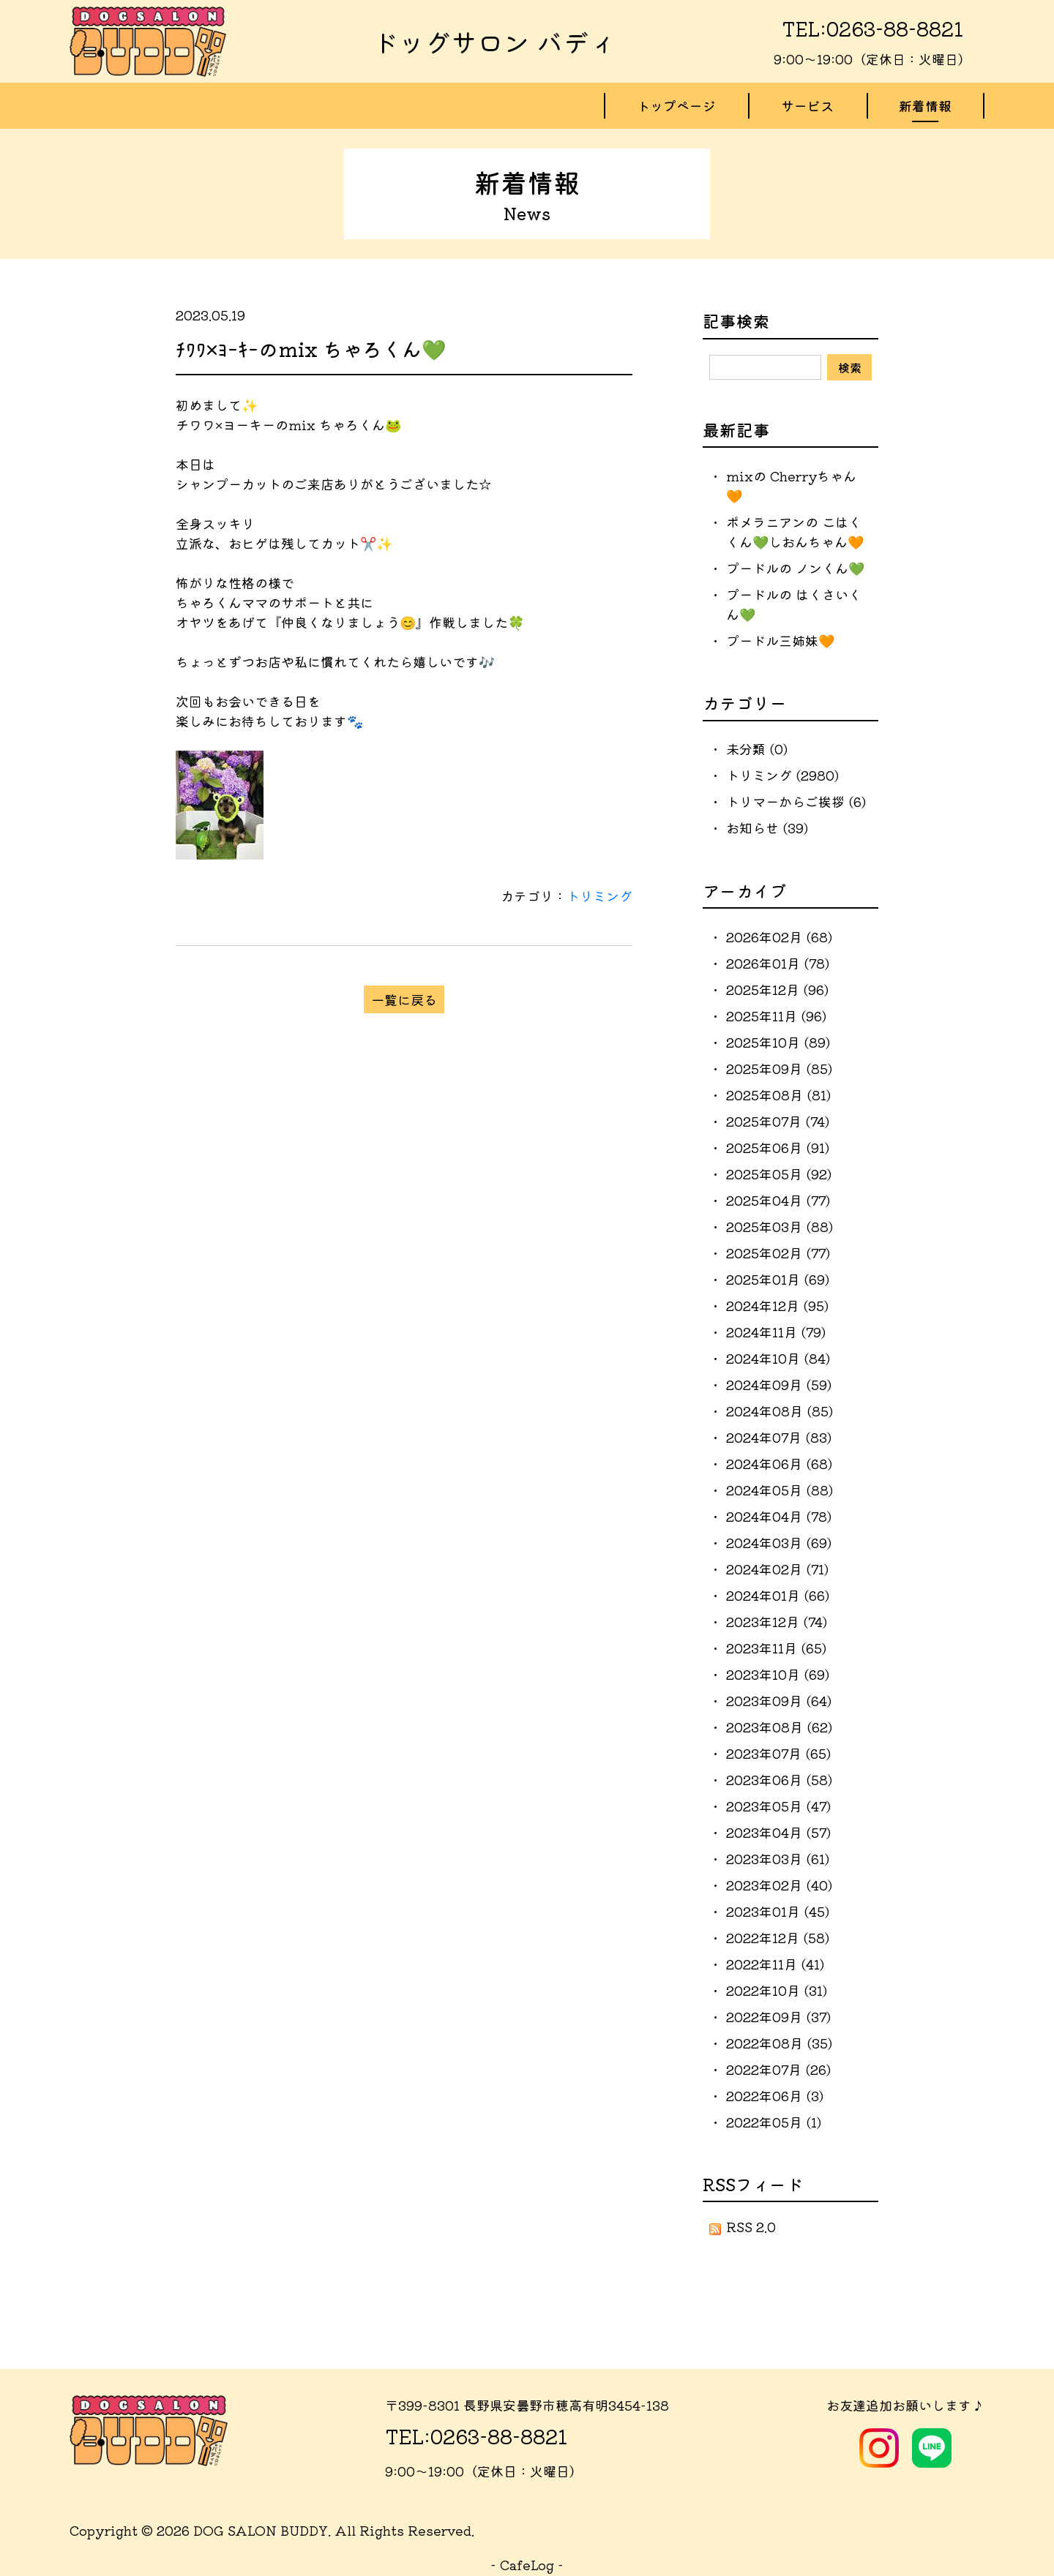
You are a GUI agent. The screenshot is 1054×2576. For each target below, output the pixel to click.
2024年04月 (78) (778, 1516)
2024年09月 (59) (778, 1384)
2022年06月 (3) (774, 2096)
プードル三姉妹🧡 (780, 640)
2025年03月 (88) (779, 1226)
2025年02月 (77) (778, 1253)
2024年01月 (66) (777, 1595)
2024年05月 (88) (779, 1490)
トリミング (599, 896)
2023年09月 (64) (778, 1701)
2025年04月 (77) (778, 1200)
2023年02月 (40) (779, 1885)
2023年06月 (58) (779, 1780)
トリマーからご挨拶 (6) (796, 802)
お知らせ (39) (767, 828)
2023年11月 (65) (776, 1648)
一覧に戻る (404, 1000)
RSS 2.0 (742, 2227)
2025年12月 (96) (777, 989)
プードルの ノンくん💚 (795, 568)
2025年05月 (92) (778, 1174)
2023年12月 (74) (776, 1621)
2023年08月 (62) (779, 1727)
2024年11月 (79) (776, 1332)
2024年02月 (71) (777, 1569)
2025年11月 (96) (776, 1016)
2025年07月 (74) (777, 1121)
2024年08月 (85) (779, 1411)
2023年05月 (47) (778, 1806)
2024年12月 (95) (777, 1305)
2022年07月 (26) (778, 2069)
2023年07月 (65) (778, 1753)
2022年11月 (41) (775, 1964)
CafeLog (527, 2565)
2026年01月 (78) (777, 963)
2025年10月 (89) (778, 1042)
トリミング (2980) (782, 776)
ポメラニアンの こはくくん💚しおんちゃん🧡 (795, 532)
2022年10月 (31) (776, 1990)
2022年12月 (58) (777, 1938)
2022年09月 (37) (778, 2017)
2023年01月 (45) (777, 1911)
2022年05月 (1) (773, 2122)
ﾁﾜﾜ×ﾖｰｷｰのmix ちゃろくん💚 (311, 350)
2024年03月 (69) (778, 1542)
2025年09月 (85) (779, 1068)
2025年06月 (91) (777, 1147)
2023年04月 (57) (778, 1832)
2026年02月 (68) (779, 937)
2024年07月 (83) (778, 1437)
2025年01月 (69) (777, 1279)
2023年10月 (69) (777, 1674)
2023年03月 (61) (777, 1859)
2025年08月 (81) (778, 1095)
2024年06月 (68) (779, 1463)
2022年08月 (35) (779, 2043)
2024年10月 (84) (778, 1358)
